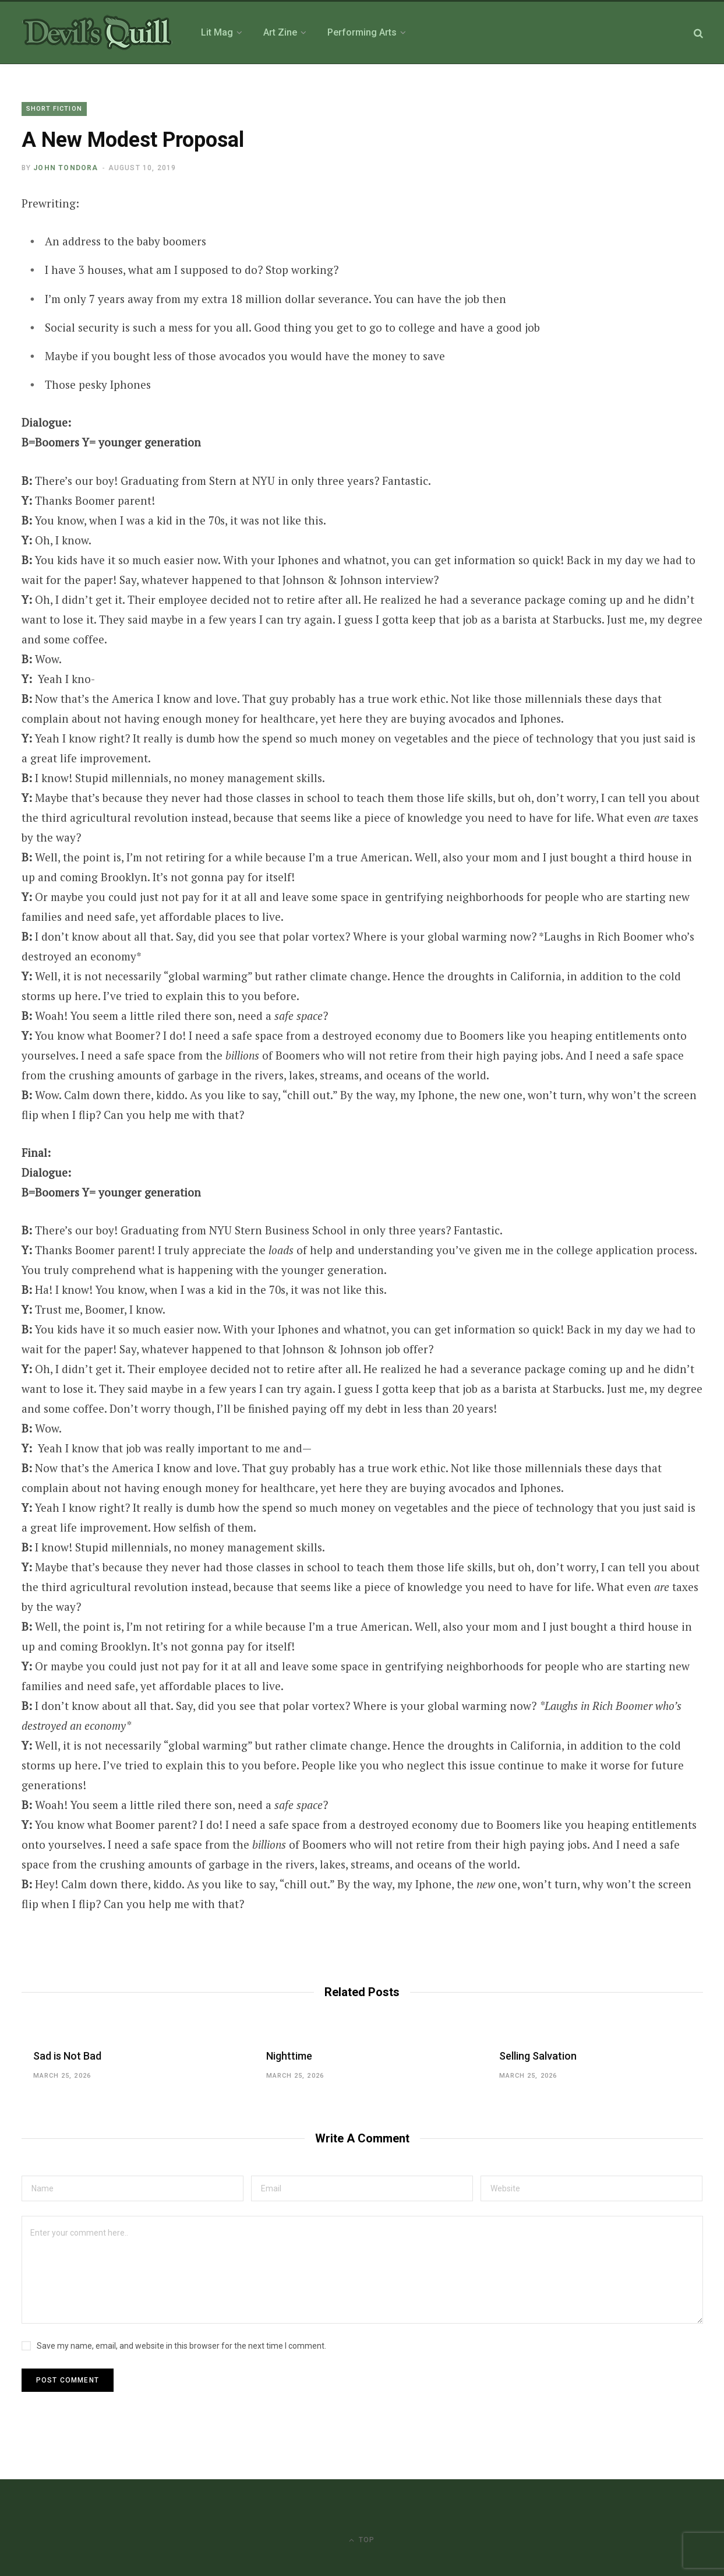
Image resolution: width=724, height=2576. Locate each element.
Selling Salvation (538, 2056)
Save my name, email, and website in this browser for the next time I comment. (181, 2345)
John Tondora (65, 168)
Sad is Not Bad (67, 2056)
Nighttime (289, 2056)
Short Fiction (54, 108)
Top (362, 2540)
